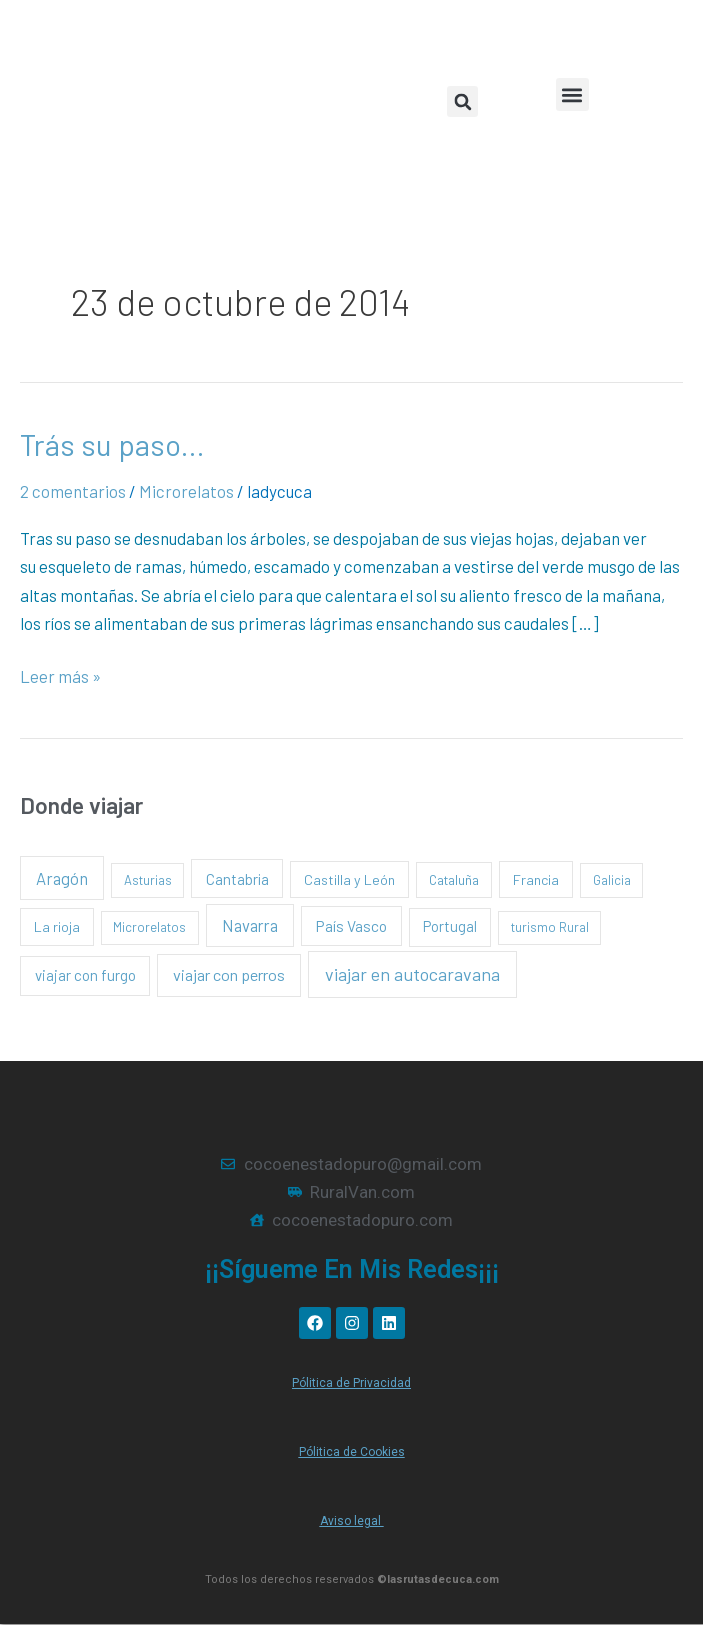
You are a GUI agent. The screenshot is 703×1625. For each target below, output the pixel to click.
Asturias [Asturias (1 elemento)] (148, 880)
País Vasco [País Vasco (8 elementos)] (351, 925)
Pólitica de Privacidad (351, 1383)
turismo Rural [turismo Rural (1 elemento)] (550, 927)
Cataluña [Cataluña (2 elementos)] (454, 879)
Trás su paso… (112, 444)
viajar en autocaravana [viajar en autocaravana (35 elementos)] (412, 974)
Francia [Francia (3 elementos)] (536, 879)
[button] (572, 94)
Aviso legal (352, 1521)
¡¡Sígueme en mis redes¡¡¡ (352, 1269)
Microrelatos (186, 491)
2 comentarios (73, 491)
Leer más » (60, 674)
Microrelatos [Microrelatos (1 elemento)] (149, 927)
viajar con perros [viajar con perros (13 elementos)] (229, 974)
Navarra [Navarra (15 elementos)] (250, 925)
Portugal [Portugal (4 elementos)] (450, 926)
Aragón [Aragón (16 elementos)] (62, 878)
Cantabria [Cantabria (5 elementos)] (237, 879)
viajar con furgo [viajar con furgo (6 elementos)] (85, 975)
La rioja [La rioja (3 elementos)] (57, 926)
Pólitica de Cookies (352, 1452)
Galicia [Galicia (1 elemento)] (612, 880)
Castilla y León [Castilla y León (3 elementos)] (349, 879)
